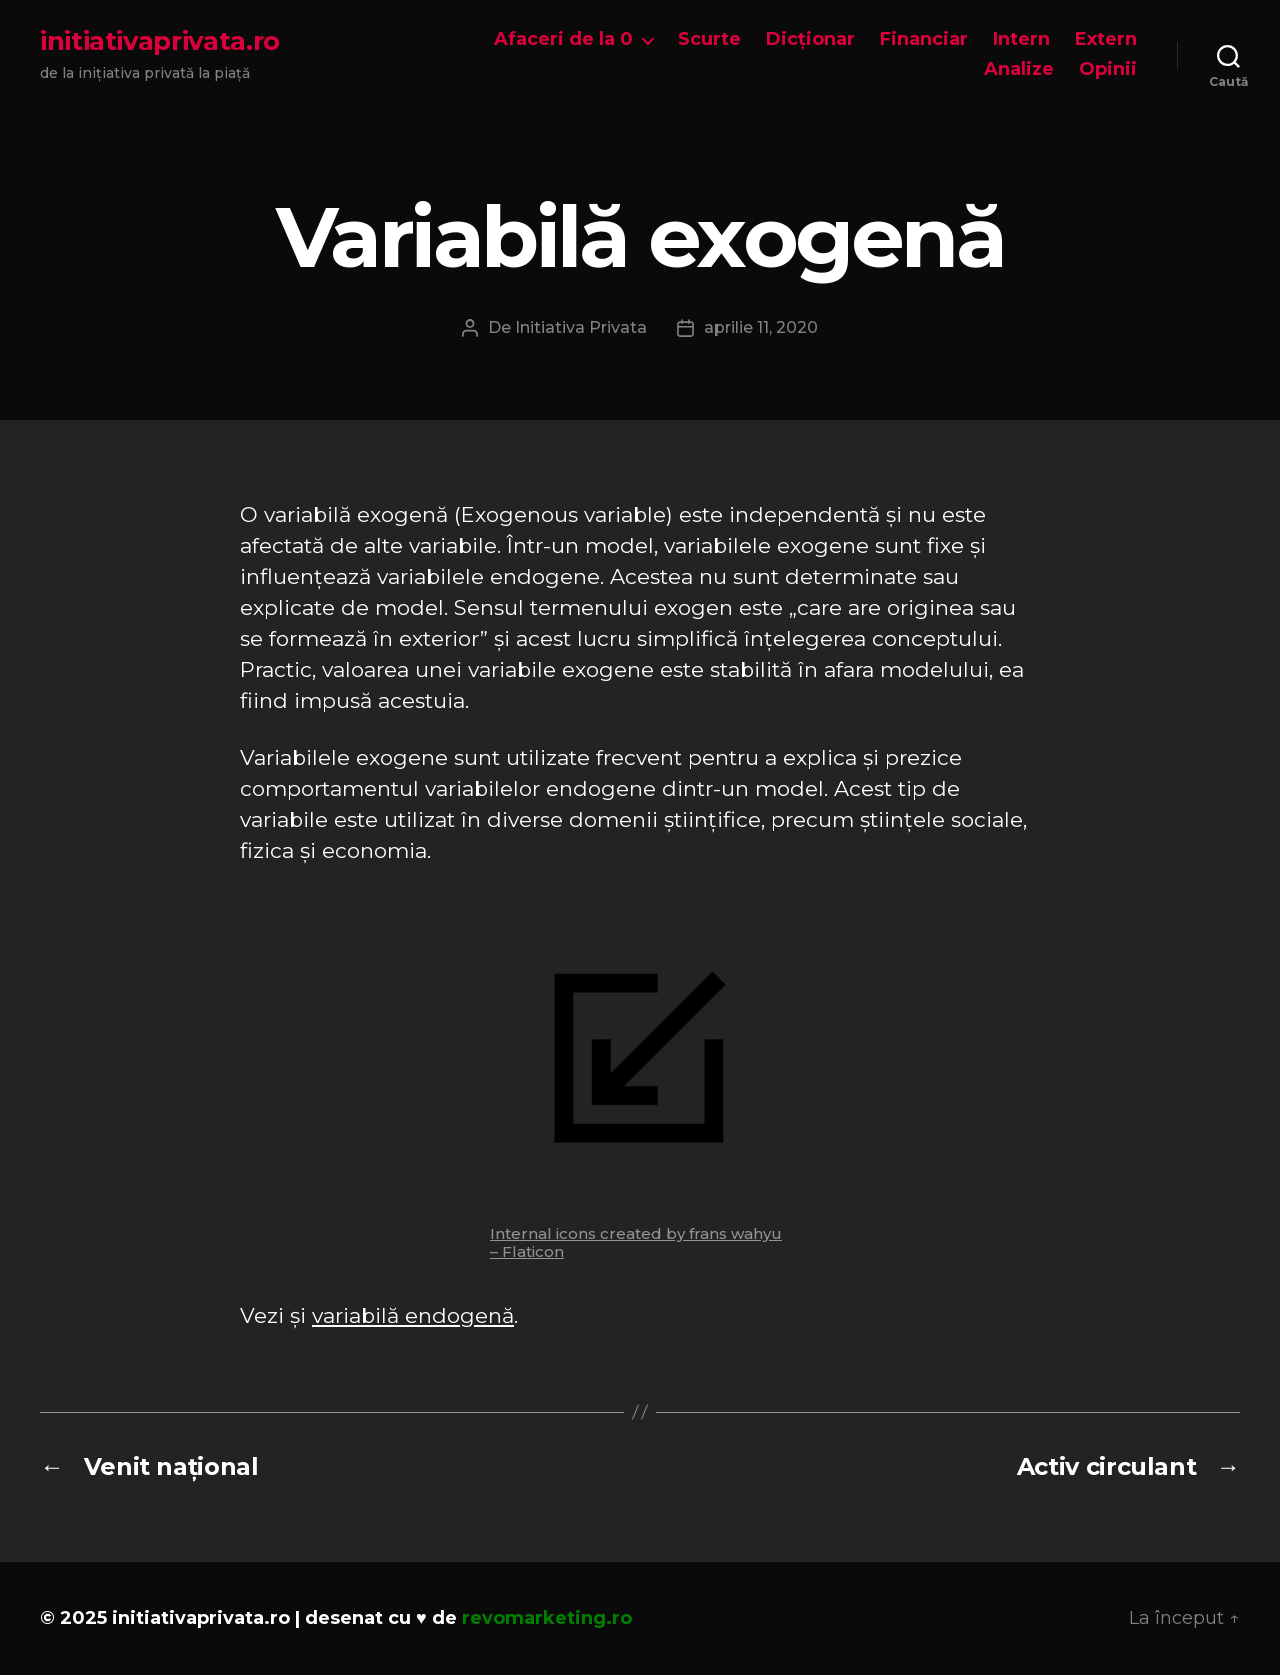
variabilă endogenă (413, 1315)
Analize (1019, 69)
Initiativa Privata (581, 327)
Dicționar (810, 39)
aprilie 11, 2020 (761, 327)
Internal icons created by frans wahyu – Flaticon (636, 1242)
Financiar (924, 39)
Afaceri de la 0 (563, 39)
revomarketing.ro (547, 1618)
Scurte (709, 39)
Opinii (1108, 69)
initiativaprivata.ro (160, 41)
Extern (1106, 39)
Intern (1021, 39)
